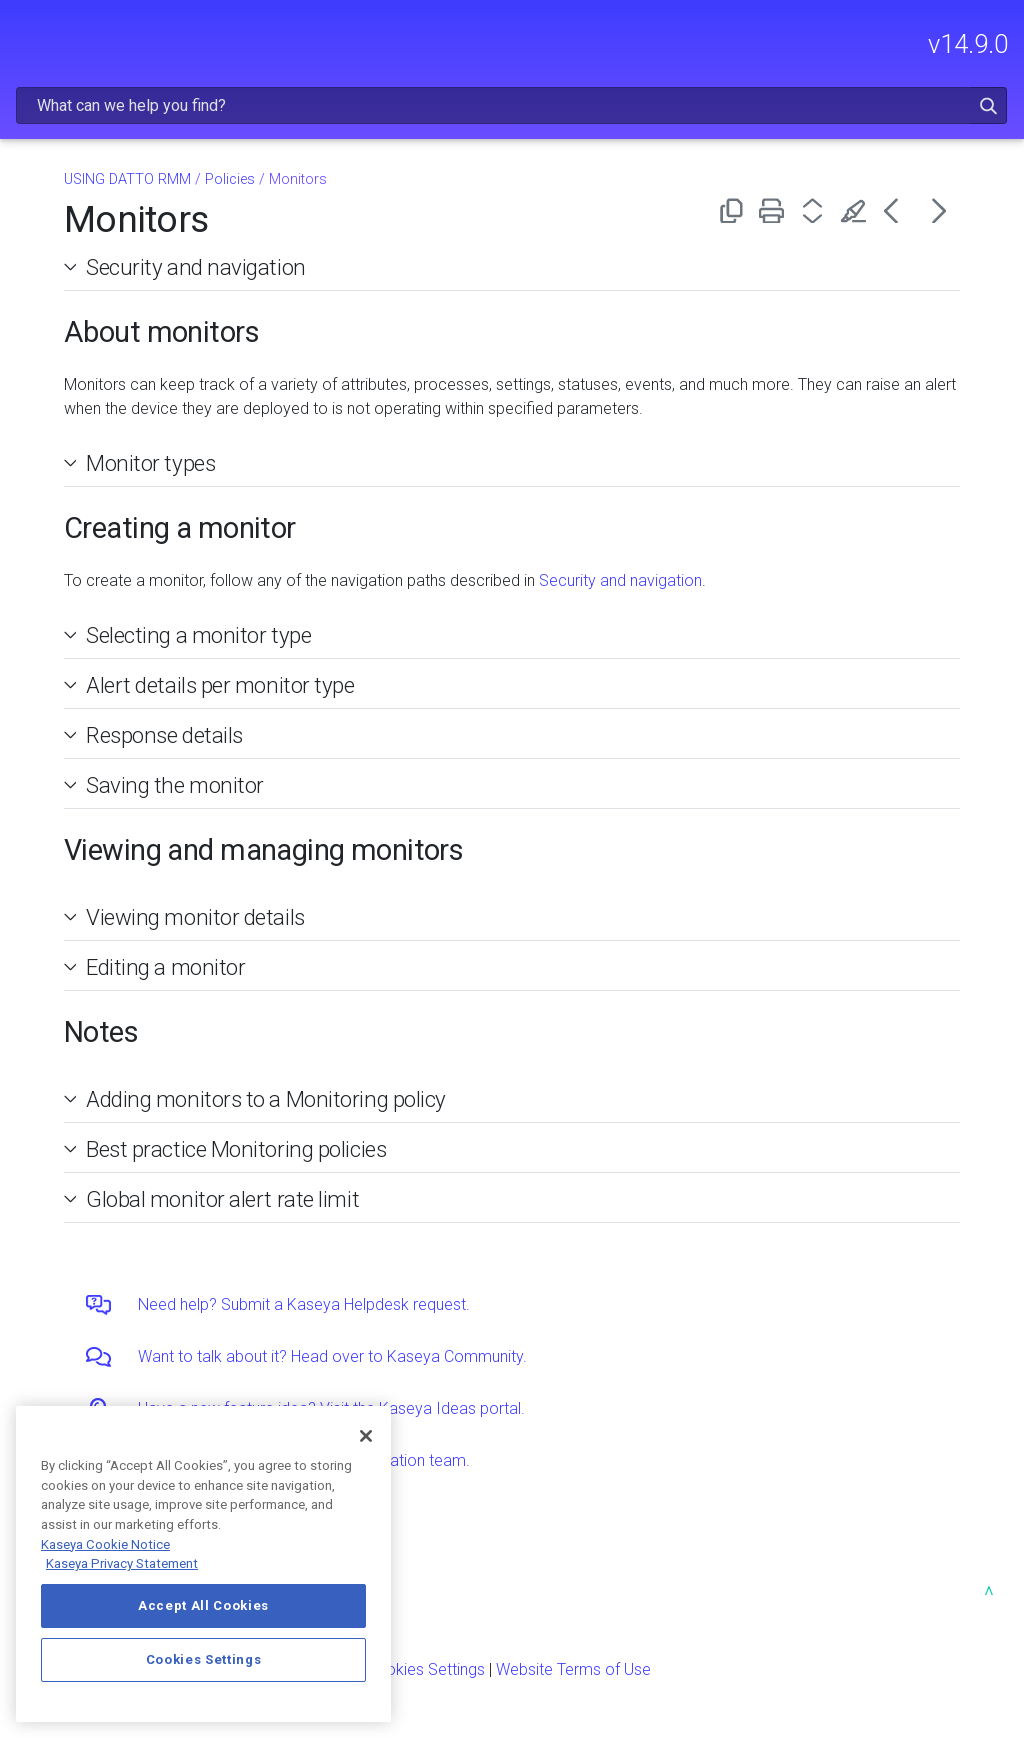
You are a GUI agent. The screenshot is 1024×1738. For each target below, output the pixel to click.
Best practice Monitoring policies (236, 1149)
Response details (164, 735)
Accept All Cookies (203, 1605)
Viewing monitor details (195, 917)
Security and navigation (196, 267)
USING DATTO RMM (127, 179)
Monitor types (150, 463)
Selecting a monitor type (198, 635)
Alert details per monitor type (220, 685)
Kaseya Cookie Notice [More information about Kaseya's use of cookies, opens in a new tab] (105, 1544)
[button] (988, 105)
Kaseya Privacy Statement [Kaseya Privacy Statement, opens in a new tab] (122, 1563)
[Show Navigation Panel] (27, 35)
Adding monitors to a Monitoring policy (266, 1099)
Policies (230, 179)
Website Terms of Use (573, 1669)
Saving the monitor (175, 785)
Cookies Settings (425, 1669)
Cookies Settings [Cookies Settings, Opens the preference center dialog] (204, 1659)
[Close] (366, 1436)
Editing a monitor (165, 967)
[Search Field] (511, 105)
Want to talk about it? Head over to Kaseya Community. (332, 1356)
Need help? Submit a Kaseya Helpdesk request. (304, 1304)
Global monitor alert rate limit (222, 1199)
